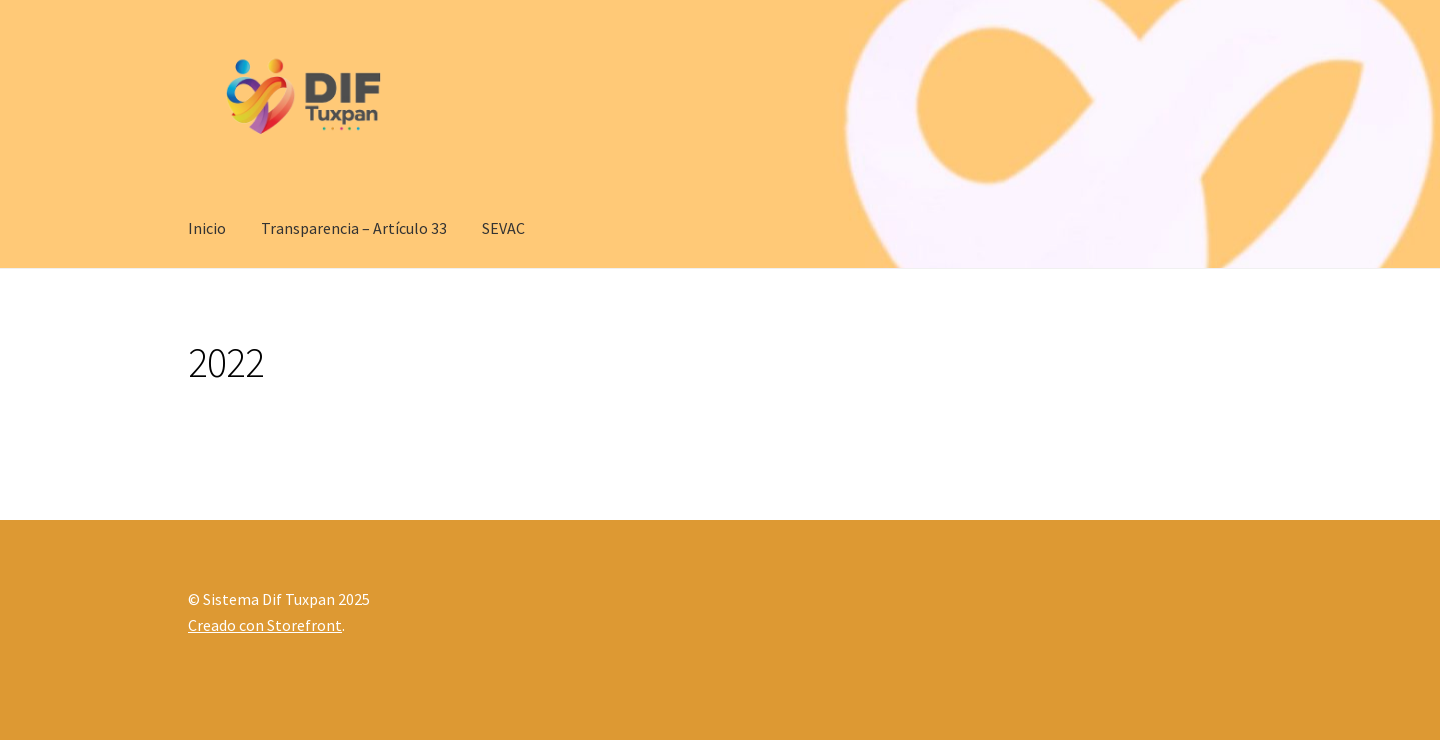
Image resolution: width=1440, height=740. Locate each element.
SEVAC (503, 228)
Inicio (207, 228)
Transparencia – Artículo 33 (354, 228)
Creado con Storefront (265, 625)
